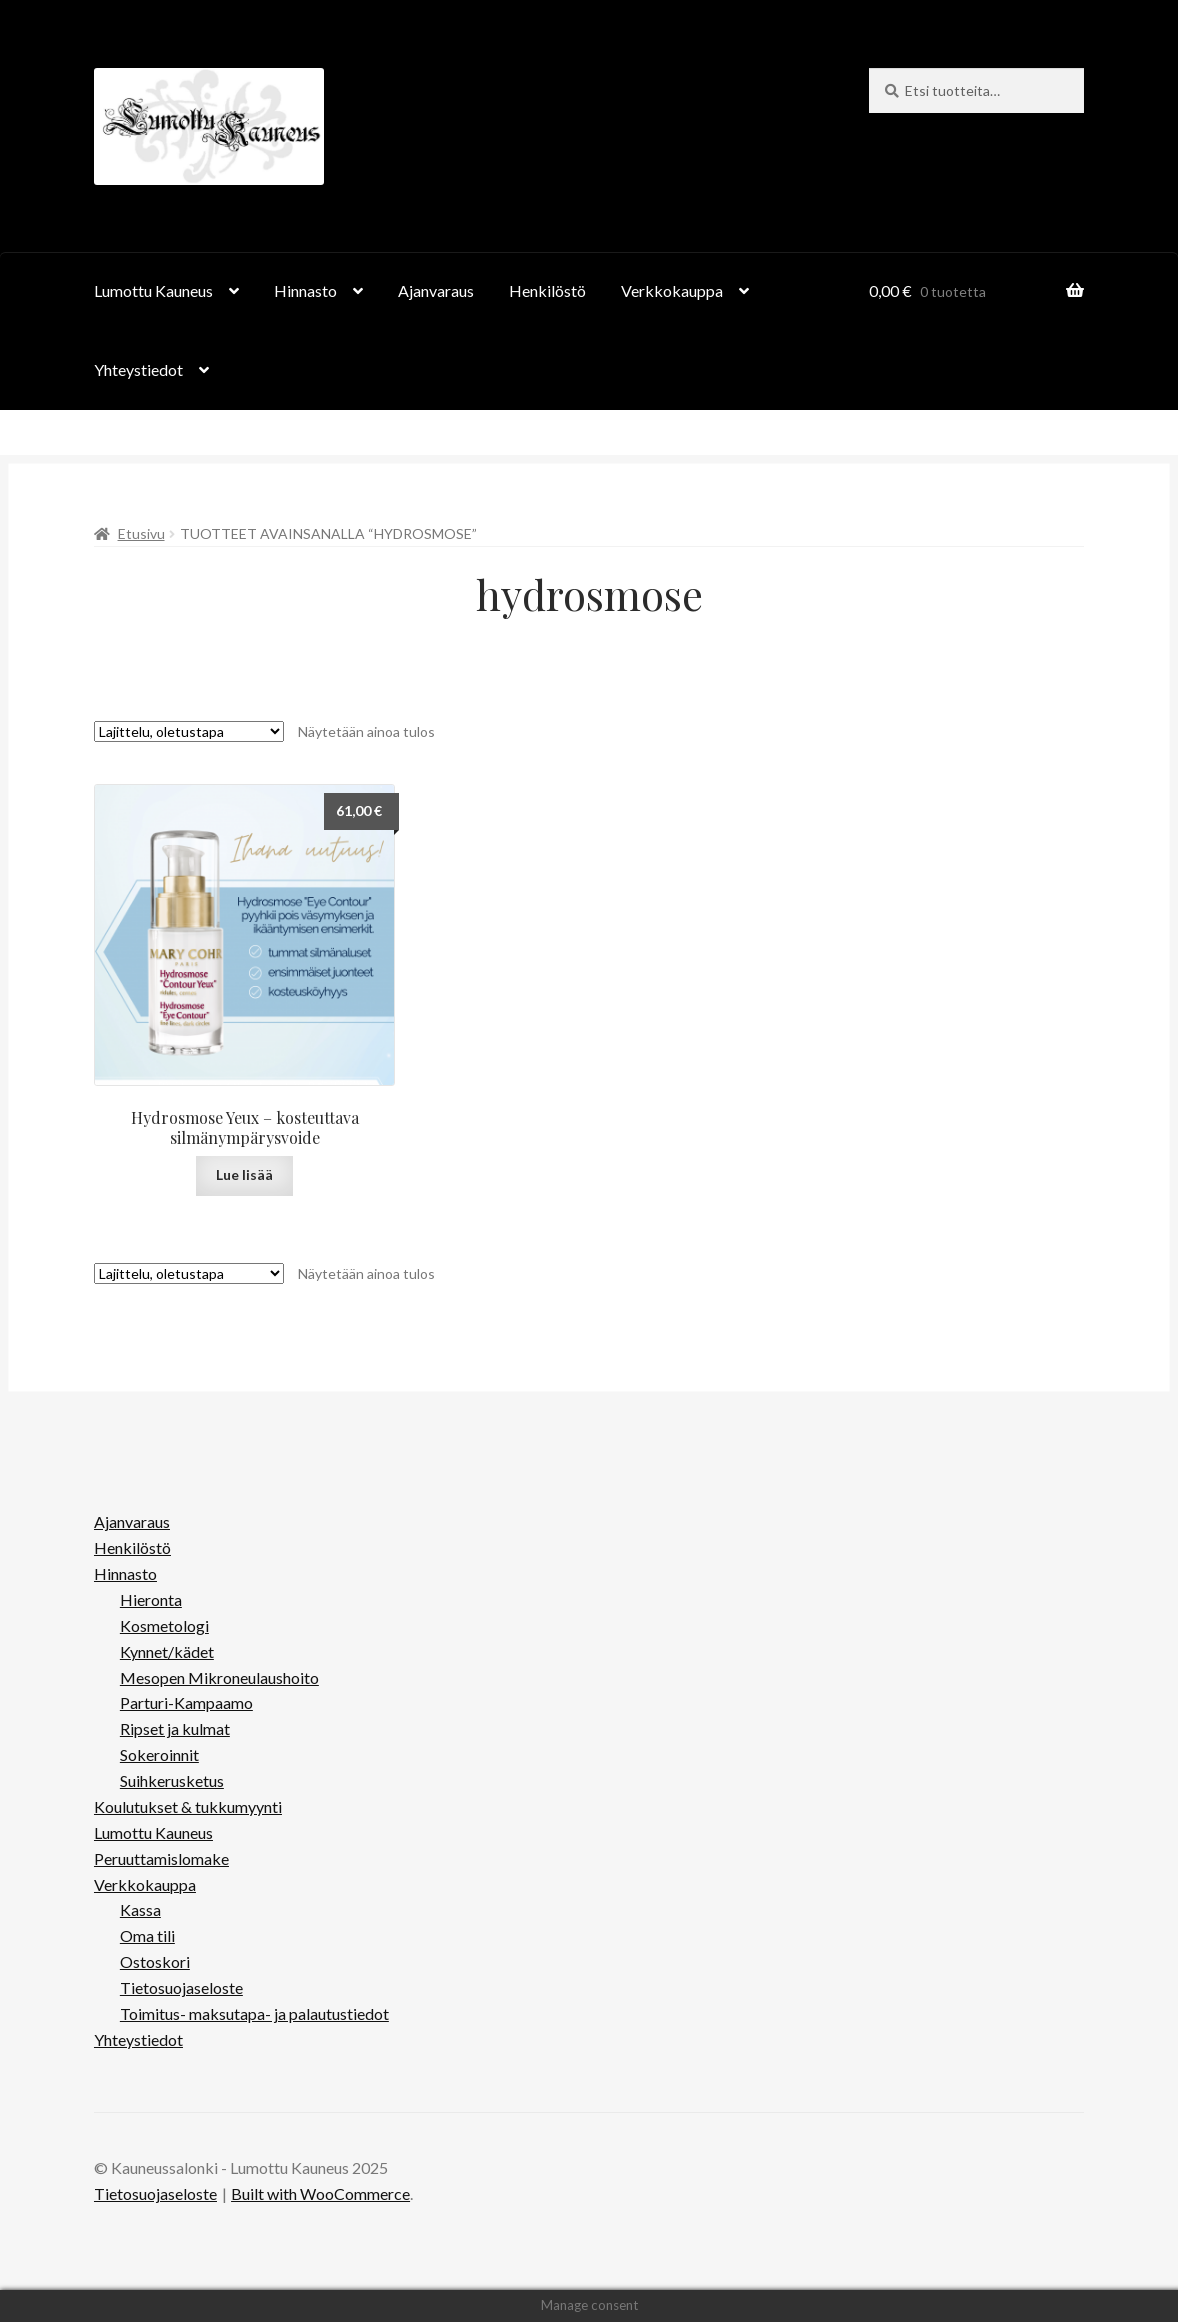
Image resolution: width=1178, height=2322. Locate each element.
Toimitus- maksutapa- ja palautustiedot (254, 2013)
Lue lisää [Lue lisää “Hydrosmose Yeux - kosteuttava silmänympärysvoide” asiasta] (244, 1174)
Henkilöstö (547, 290)
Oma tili (147, 1935)
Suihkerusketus (172, 1780)
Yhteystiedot (138, 369)
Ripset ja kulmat (175, 1728)
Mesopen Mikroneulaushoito (219, 1677)
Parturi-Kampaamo (186, 1702)
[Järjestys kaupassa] (189, 731)
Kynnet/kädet (167, 1651)
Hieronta (151, 1599)
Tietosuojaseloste (181, 1987)
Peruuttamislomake (161, 1858)
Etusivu (141, 533)
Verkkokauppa (672, 290)
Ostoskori (155, 1961)
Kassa (140, 1909)
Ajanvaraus (436, 290)
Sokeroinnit (159, 1754)
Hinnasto (305, 290)
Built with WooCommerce (320, 2193)
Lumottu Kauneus (153, 290)
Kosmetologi (164, 1625)
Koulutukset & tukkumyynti (188, 1806)
